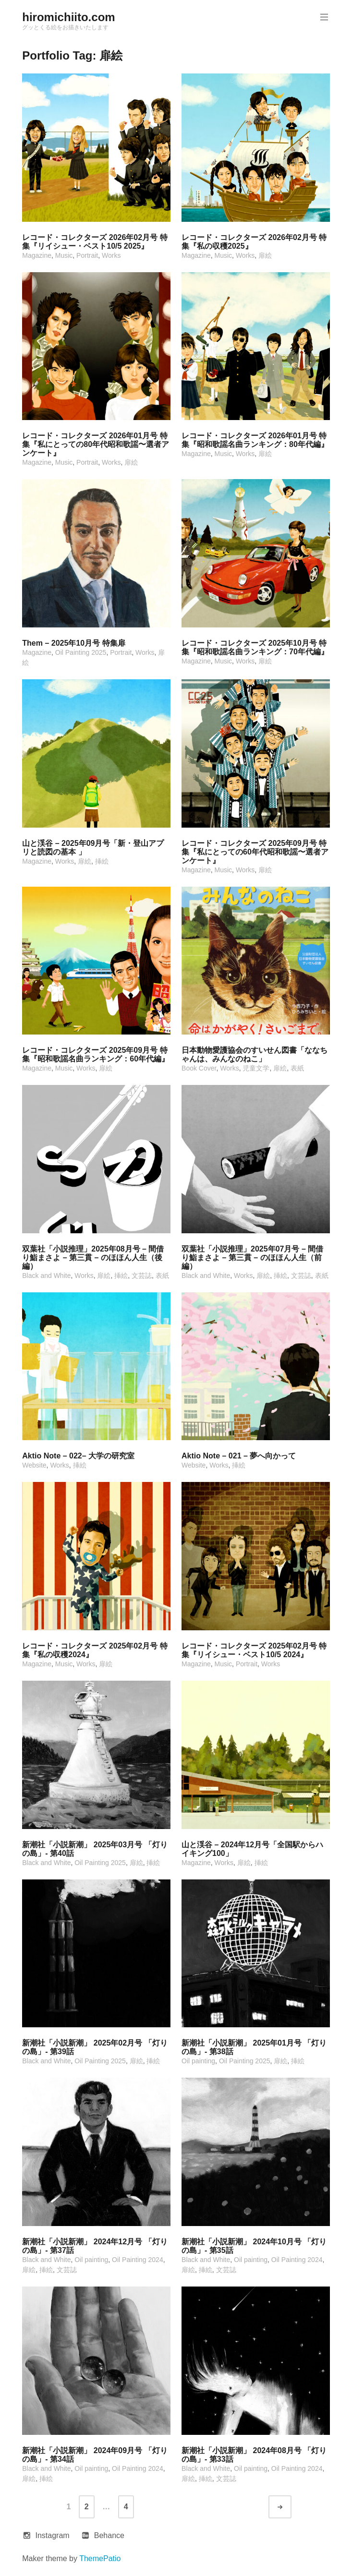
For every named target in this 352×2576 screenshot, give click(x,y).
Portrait (87, 255)
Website (34, 1465)
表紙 (297, 1068)
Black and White (46, 1275)
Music (64, 255)
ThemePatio (100, 2558)
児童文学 (256, 1068)
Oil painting (198, 2061)
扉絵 (265, 255)
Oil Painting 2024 (137, 2259)
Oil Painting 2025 (81, 652)
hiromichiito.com (68, 17)
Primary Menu (323, 17)
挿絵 (102, 861)
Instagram (52, 2535)
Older (288, 2507)
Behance (109, 2535)
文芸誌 (142, 1275)
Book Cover (199, 1068)
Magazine (36, 255)
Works (111, 255)
